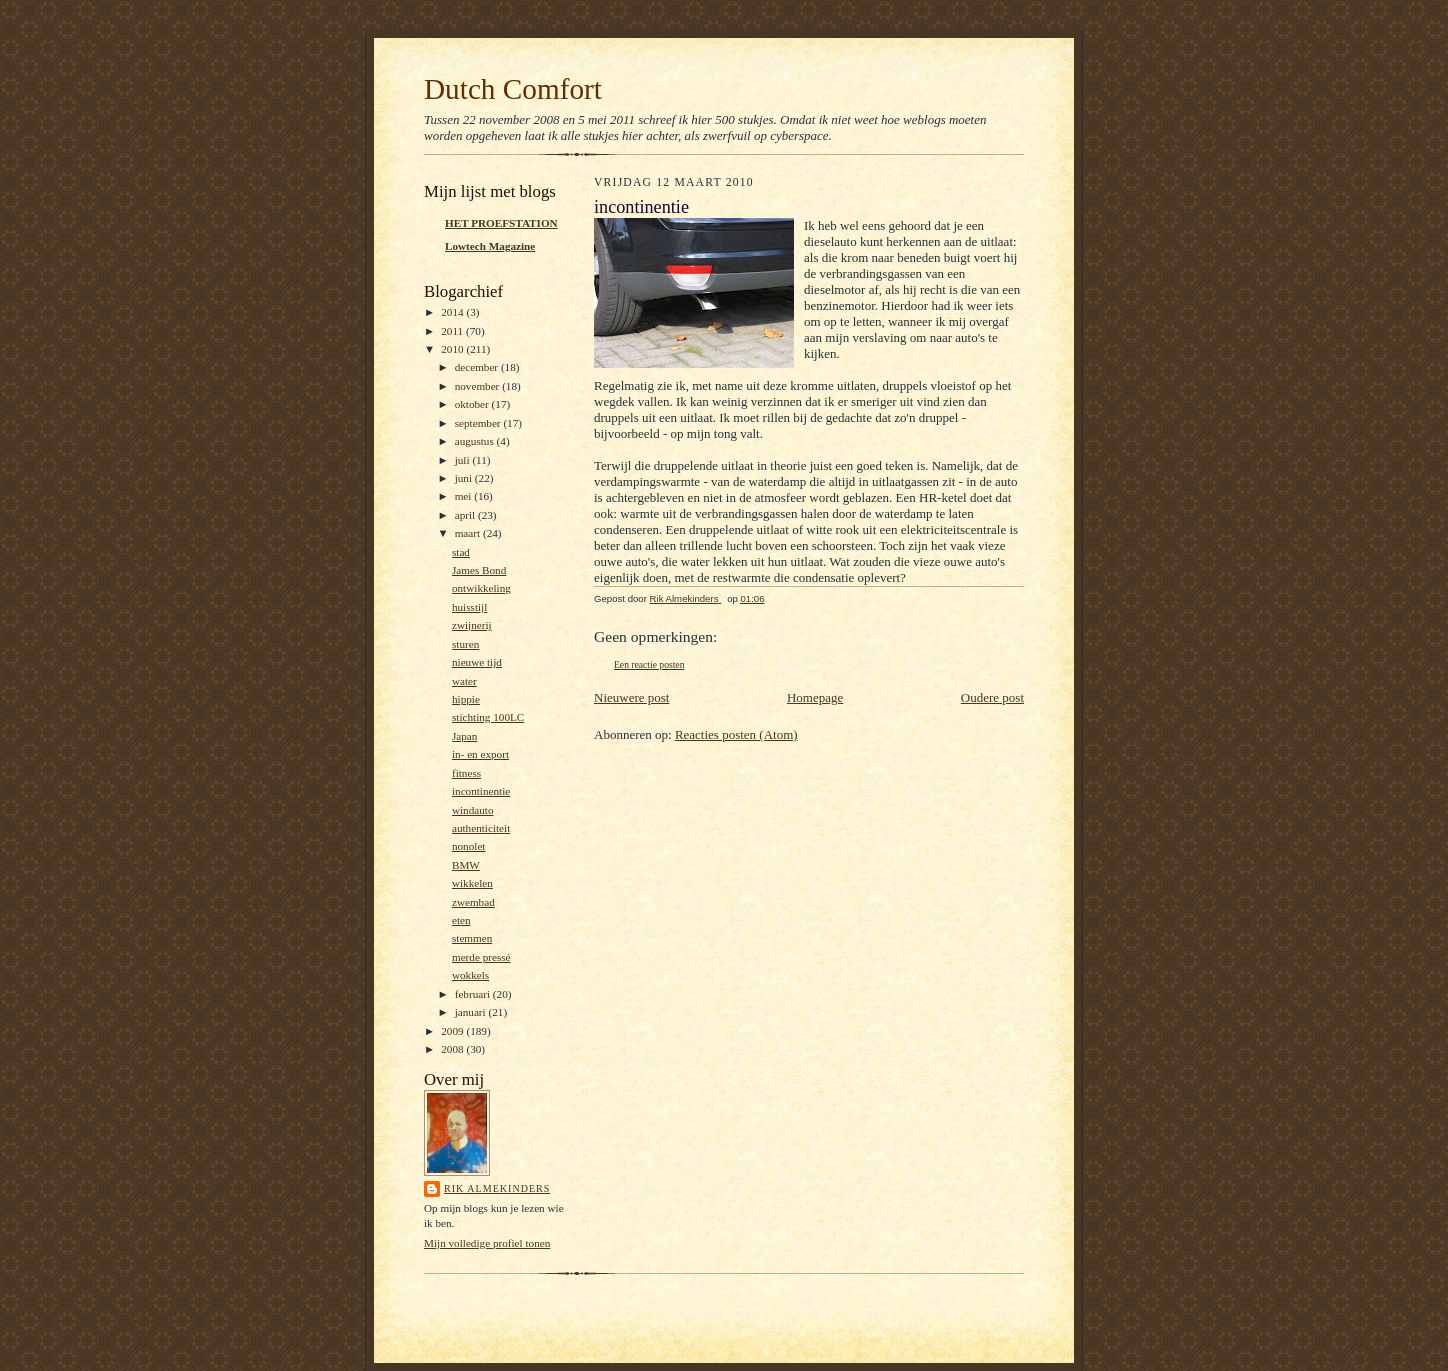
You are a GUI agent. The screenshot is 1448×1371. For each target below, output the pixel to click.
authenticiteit (481, 828)
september (479, 423)
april (466, 515)
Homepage (815, 697)
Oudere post (992, 697)
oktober (473, 404)
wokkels (470, 975)
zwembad (473, 902)
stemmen (472, 938)
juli (464, 460)
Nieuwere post (631, 697)
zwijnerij (472, 625)
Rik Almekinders (497, 1188)
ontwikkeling (481, 588)
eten (461, 920)
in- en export (480, 754)
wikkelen (472, 883)
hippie (466, 699)
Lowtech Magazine (490, 246)
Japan (464, 736)
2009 (453, 1031)
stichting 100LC (488, 717)
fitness (466, 773)
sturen (465, 644)
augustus (476, 441)
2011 (453, 331)
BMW (466, 865)
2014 (453, 312)
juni (465, 478)
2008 (453, 1049)
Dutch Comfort (513, 89)
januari (472, 1012)
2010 (453, 349)
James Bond (479, 570)
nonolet (469, 846)
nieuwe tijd (477, 662)
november (478, 386)
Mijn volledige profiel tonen (487, 1243)
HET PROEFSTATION (501, 223)
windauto (473, 810)
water (464, 681)
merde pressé (481, 957)
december (478, 367)
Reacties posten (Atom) (736, 734)
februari (474, 994)
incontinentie (481, 791)
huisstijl (469, 607)
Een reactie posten (649, 664)
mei (465, 496)
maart (469, 533)
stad (461, 552)
